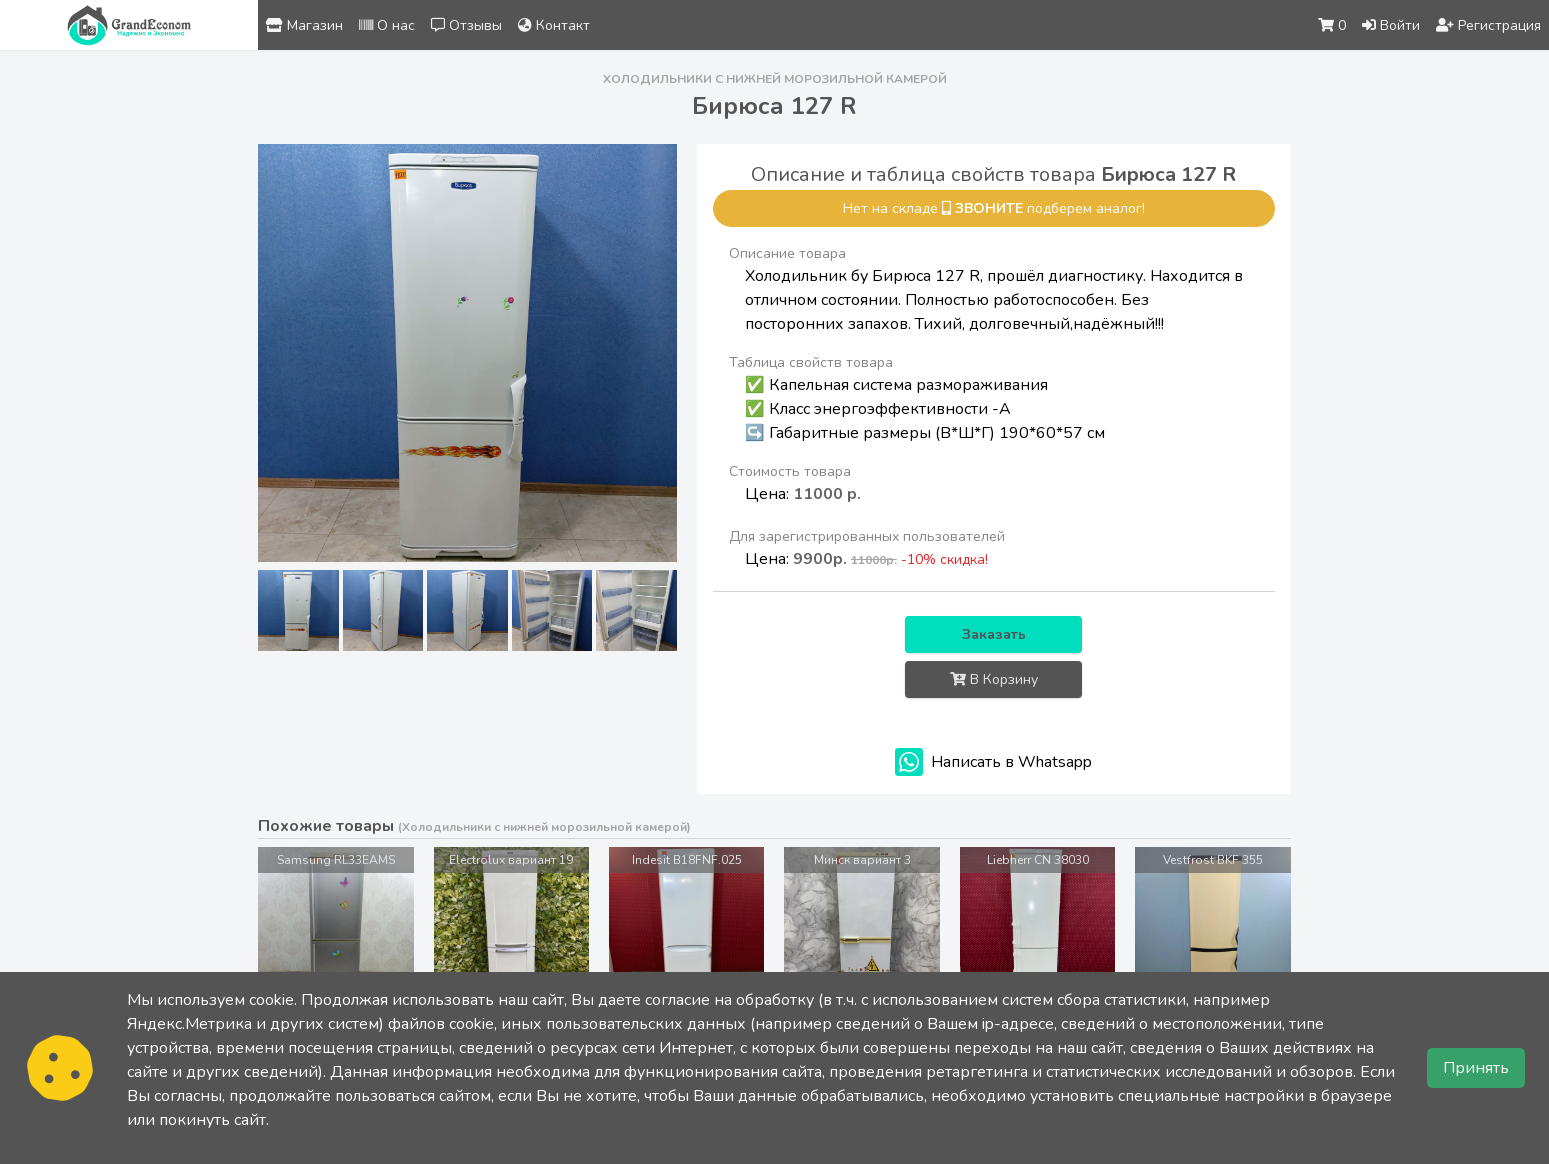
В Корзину (994, 679)
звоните (989, 208)
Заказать (994, 634)
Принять (1476, 1068)
